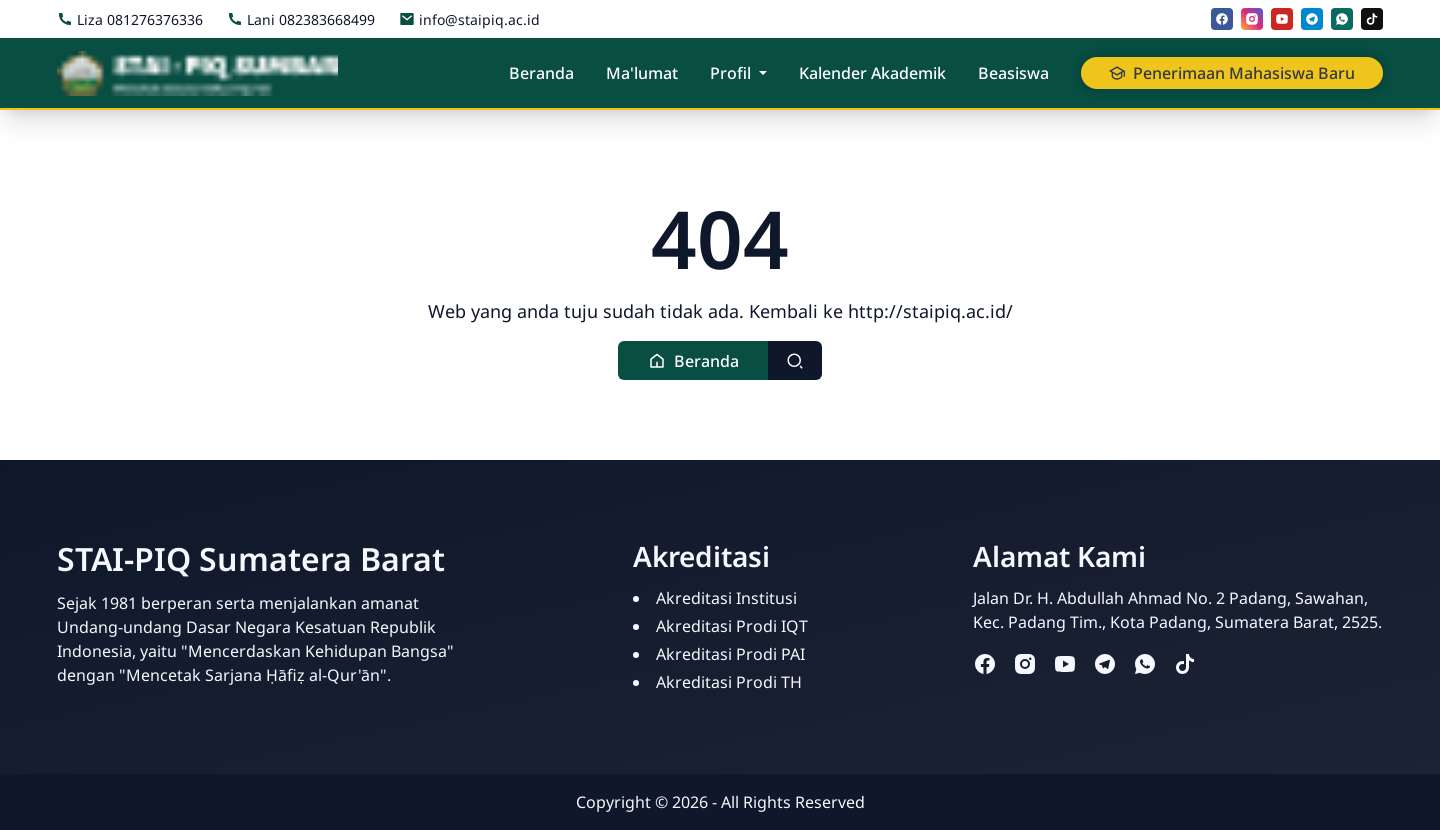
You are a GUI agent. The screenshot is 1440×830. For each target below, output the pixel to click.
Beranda (541, 73)
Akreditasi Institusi (726, 598)
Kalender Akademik (872, 73)
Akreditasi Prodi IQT (732, 626)
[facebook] (1222, 19)
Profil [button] (730, 73)
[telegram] (1312, 19)
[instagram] (1252, 19)
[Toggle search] (795, 360)
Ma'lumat (642, 73)
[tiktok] (1372, 19)
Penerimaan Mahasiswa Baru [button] (1232, 73)
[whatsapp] (1342, 19)
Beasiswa (1013, 73)
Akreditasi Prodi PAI (730, 654)
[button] (693, 360)
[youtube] (1282, 19)
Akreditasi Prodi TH (729, 682)
